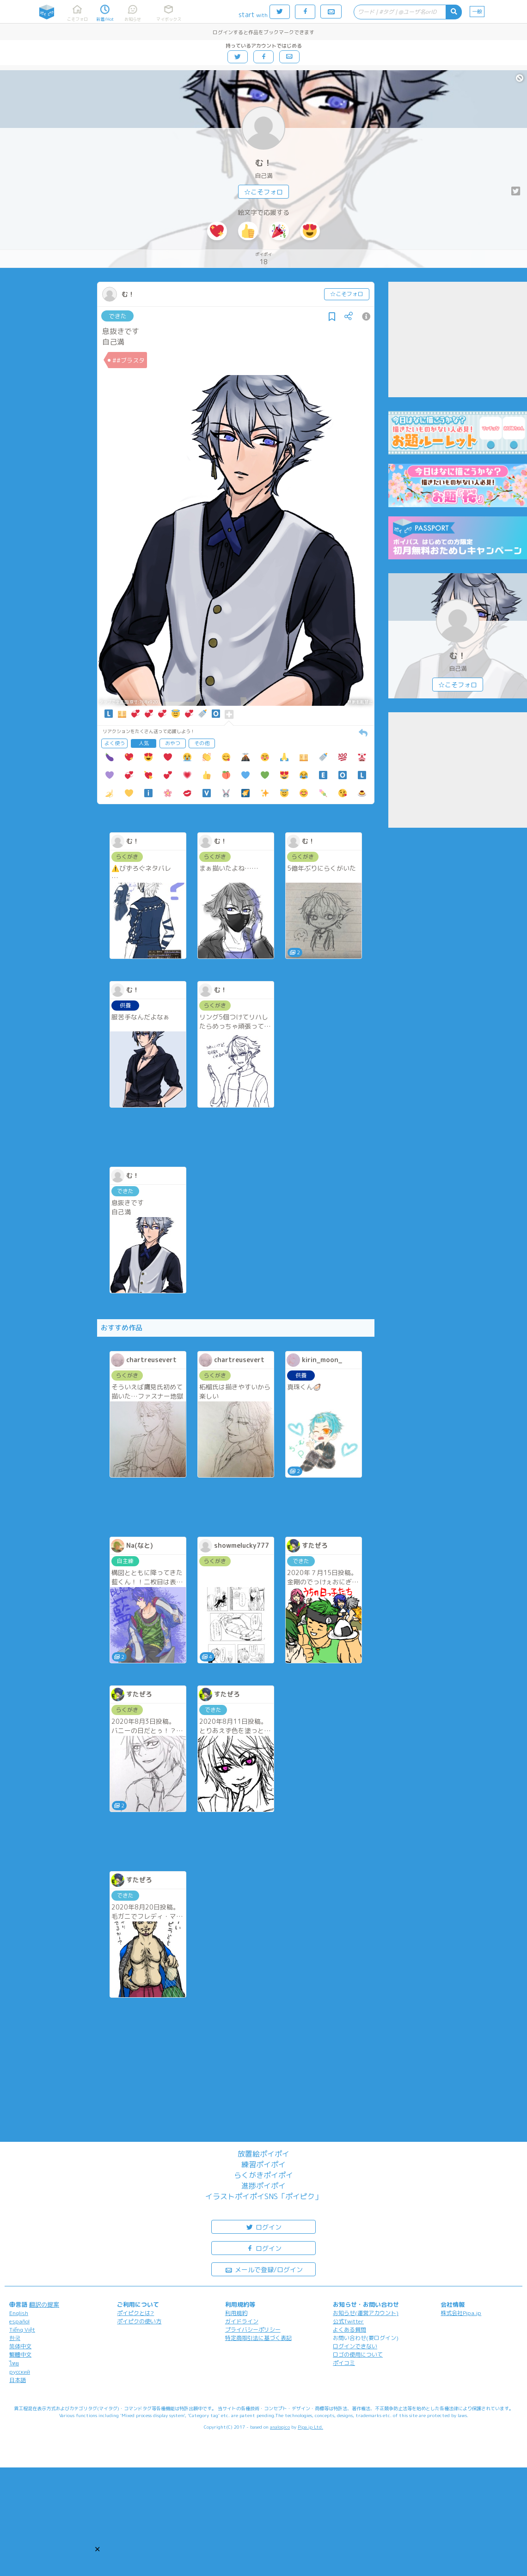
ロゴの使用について (358, 2354)
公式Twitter (348, 2321)
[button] (97, 2549)
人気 (144, 743)
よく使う (114, 743)
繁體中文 (20, 2354)
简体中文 (20, 2346)
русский (19, 2372)
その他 (201, 743)
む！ (263, 163)
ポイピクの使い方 (139, 2321)
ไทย (14, 2363)
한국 (14, 2338)
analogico (280, 2427)
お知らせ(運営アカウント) (365, 2313)
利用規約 (236, 2313)
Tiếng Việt (22, 2330)
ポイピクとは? (135, 2313)
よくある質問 (349, 2330)
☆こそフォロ (263, 192)
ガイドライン (241, 2321)
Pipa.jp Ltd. (310, 2427)
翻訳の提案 (44, 2304)
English (18, 2313)
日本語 (17, 2380)
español (19, 2321)
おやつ (172, 743)
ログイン (263, 2226)
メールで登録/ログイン (264, 2269)
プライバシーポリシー (253, 2330)
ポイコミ (344, 2363)
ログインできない (355, 2346)
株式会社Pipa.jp (461, 2313)
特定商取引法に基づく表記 (258, 2338)
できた (118, 316)
